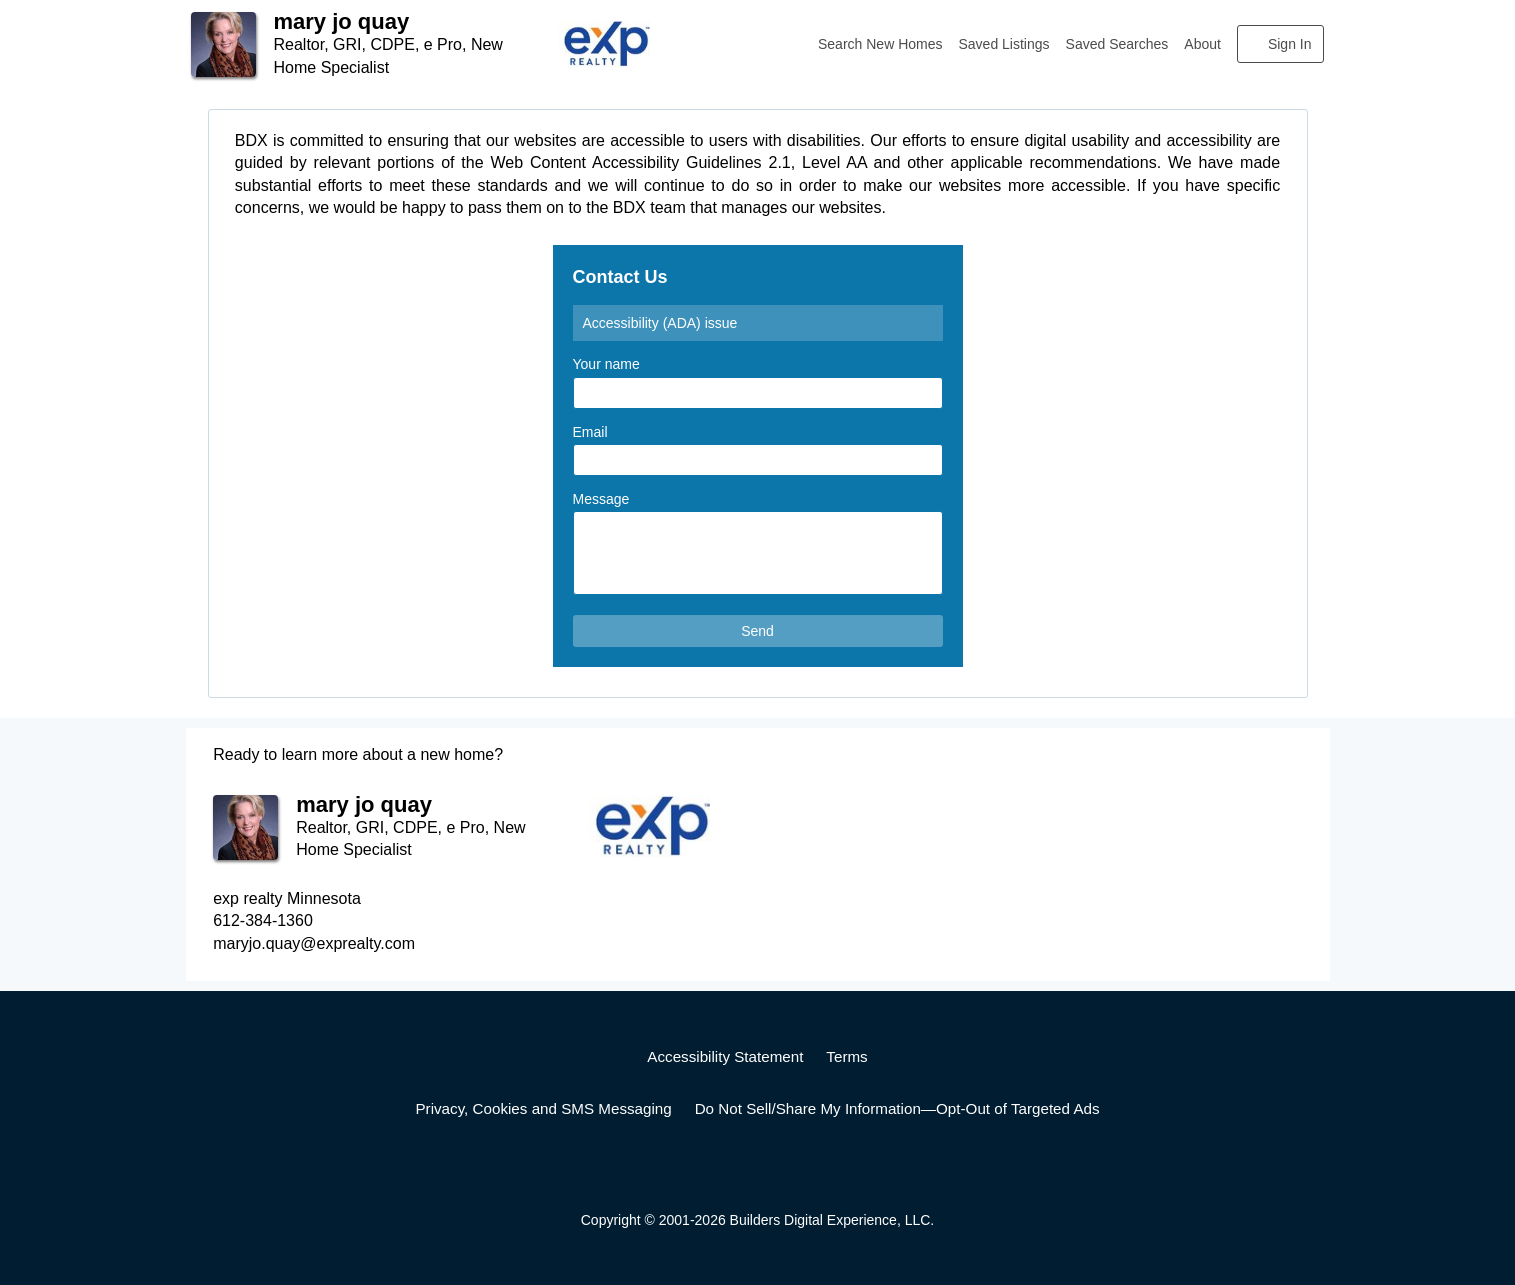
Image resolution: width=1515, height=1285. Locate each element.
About (1202, 44)
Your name (606, 364)
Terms (846, 1056)
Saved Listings (1004, 44)
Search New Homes (880, 44)
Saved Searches (1117, 44)
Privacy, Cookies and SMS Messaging (543, 1108)
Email (590, 432)
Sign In (1290, 44)
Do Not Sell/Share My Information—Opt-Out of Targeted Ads (897, 1108)
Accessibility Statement (725, 1056)
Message (601, 499)
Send (757, 631)
